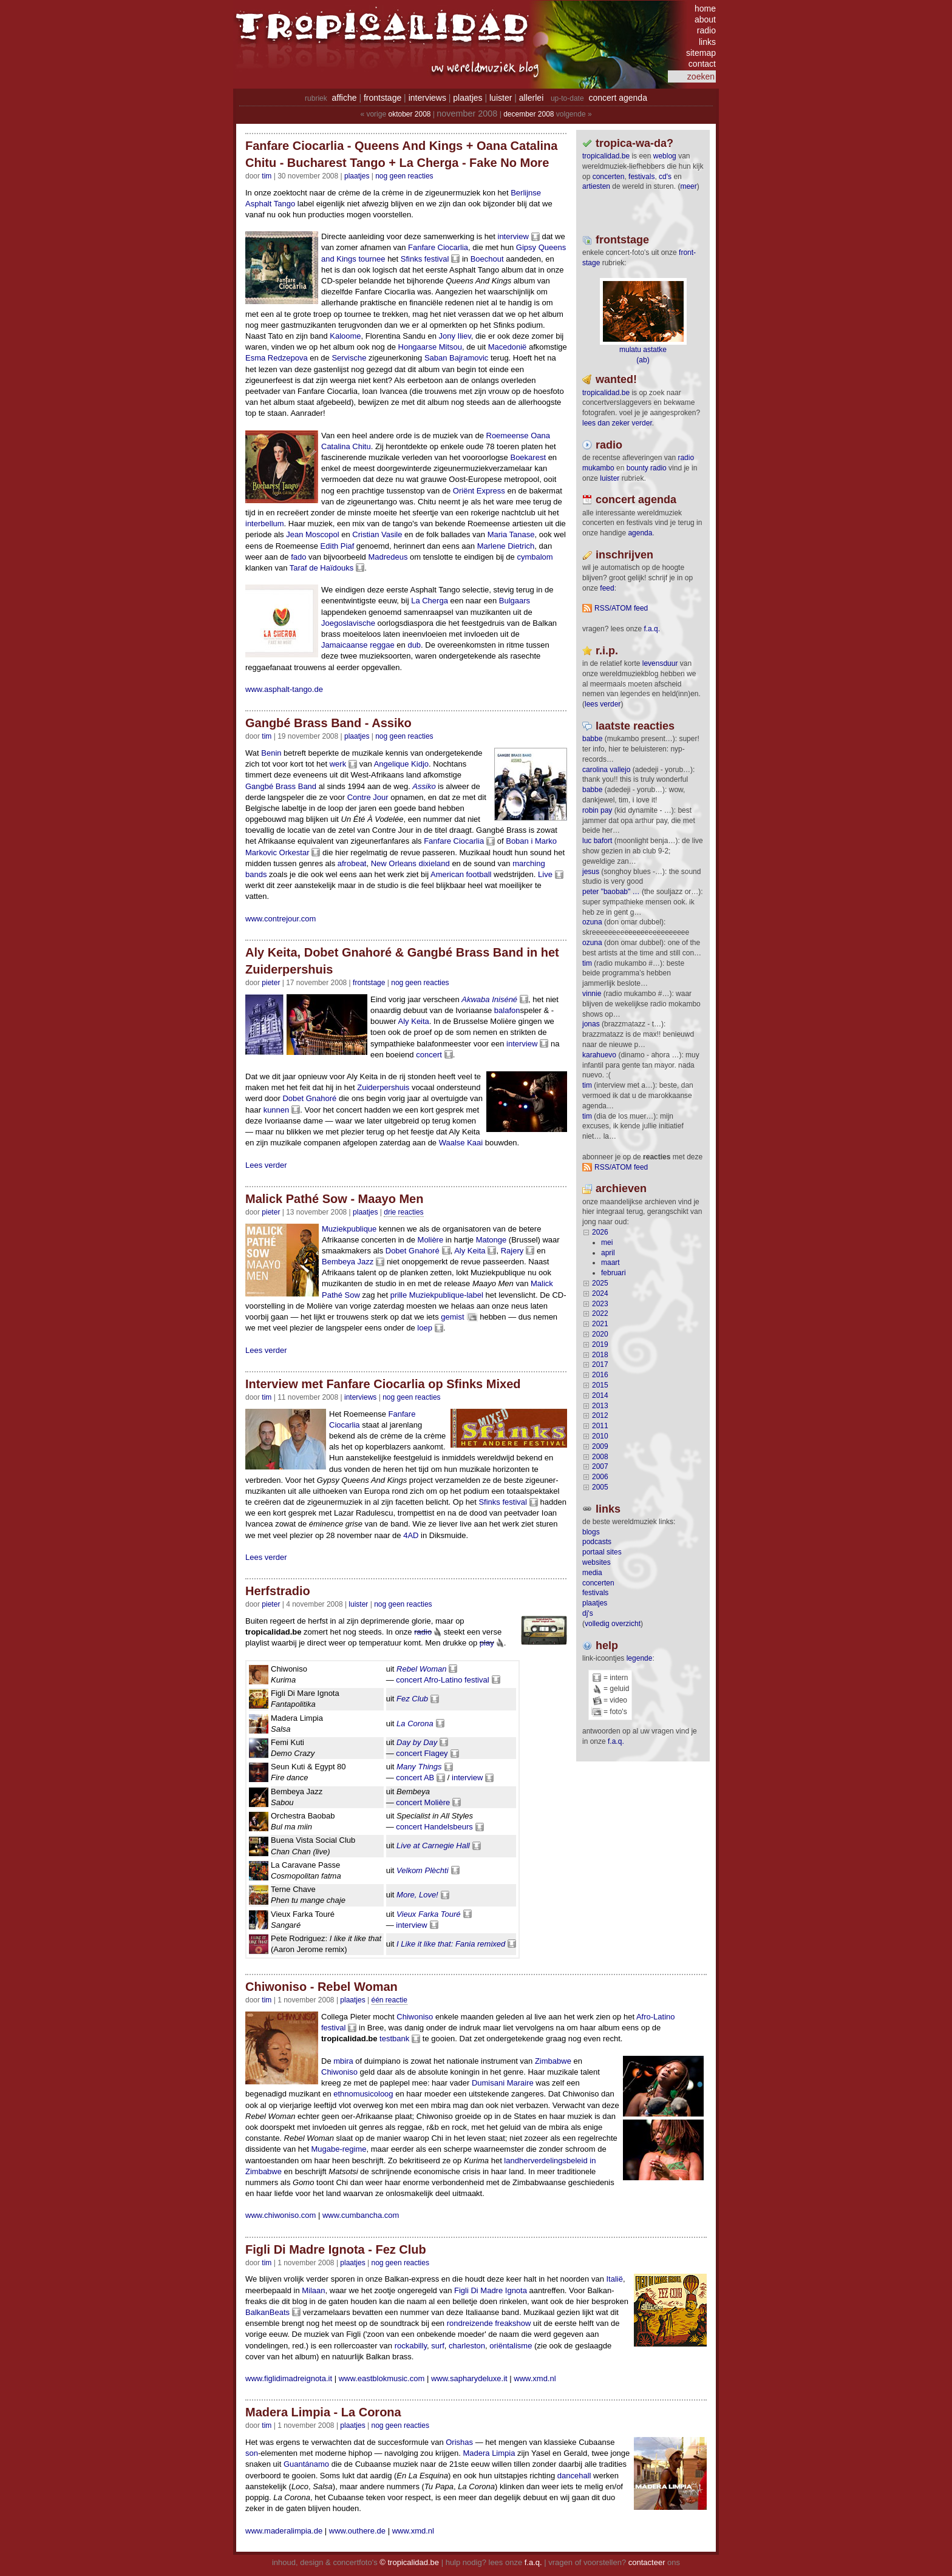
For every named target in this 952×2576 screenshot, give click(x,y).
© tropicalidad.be (409, 2562)
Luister (358, 1604)
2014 (600, 1395)
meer (688, 186)
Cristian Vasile (377, 534)
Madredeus (387, 556)
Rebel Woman (421, 1668)
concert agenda (617, 98)
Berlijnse (526, 192)
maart (610, 1262)
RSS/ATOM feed (621, 608)
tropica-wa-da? (634, 143)
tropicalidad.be (606, 156)
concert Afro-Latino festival (442, 1679)
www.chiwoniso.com (280, 2215)
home (705, 8)
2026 (600, 1232)
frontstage (382, 98)
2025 (600, 1283)
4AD (410, 1535)
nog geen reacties (404, 176)
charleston (467, 2345)
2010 (600, 1436)
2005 (600, 1487)
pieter (271, 982)
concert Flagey (421, 1753)
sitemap (701, 53)
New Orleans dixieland (410, 863)
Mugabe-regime (338, 2149)
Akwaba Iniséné (489, 999)
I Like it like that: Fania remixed (450, 1943)
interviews (427, 98)
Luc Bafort (597, 840)
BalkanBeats (267, 2312)
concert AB (415, 1777)
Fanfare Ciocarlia (438, 247)
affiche (344, 98)
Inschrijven (624, 555)
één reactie (389, 2000)
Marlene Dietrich (506, 546)
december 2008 (528, 114)
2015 (600, 1385)
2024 (600, 1293)
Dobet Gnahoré (309, 1098)
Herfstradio (277, 1591)
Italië (615, 2278)
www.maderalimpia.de (283, 2530)
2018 (600, 1355)
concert (429, 1054)
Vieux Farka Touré (428, 1914)
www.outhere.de (357, 2530)
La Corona (414, 1723)
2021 (600, 1324)
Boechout (487, 258)
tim (587, 963)
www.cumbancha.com (360, 2215)
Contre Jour (368, 797)
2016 (600, 1375)
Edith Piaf (338, 546)
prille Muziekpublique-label (436, 1295)
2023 (600, 1304)
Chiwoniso (414, 2016)
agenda (640, 533)
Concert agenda (636, 499)
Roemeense (507, 435)
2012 (600, 1415)
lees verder (602, 704)
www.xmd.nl (535, 2378)
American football (460, 874)
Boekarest (528, 457)
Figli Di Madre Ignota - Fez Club (335, 2249)
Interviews (360, 1397)
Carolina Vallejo (606, 769)
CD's (665, 176)
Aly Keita (413, 1021)
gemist (452, 1316)
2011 (600, 1426)
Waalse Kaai (461, 1142)
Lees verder (266, 1165)
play (487, 1642)
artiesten (596, 186)
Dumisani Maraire (503, 2082)
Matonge (491, 1239)
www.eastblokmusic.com (382, 2378)
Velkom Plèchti (422, 1870)
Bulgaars (514, 600)
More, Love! (417, 1894)
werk (338, 763)
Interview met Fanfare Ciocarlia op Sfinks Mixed (382, 1384)
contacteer (646, 2562)
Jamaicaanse (344, 644)
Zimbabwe (553, 2061)
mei (607, 1242)
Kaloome (345, 336)
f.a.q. (616, 1741)
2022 (600, 1313)
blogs (591, 1532)
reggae (382, 644)
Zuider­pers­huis (383, 1087)
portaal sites (602, 1552)
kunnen (277, 1109)
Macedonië (507, 346)
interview (513, 236)
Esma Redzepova (276, 357)
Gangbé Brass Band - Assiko (328, 723)
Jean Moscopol (312, 534)
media (592, 1572)
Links (608, 1509)
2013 (600, 1406)
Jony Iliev (454, 336)
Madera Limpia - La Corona (323, 2412)
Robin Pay (597, 810)
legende (640, 1658)
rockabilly (411, 2345)
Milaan (313, 2290)
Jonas (591, 1024)
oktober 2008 (409, 114)
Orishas (459, 2442)
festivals (641, 176)
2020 (600, 1334)
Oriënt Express (479, 490)
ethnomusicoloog (363, 2093)
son (251, 2453)
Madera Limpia (489, 2453)
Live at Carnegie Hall (433, 1845)
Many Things (418, 1766)
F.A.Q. (652, 629)
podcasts (596, 1541)
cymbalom (534, 556)
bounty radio (647, 468)
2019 (600, 1344)
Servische (349, 357)
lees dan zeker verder (617, 423)
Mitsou (450, 346)
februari (613, 1273)
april (608, 1253)
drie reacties (403, 1212)
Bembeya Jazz (347, 1261)
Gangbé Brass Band (280, 786)
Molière (431, 1239)
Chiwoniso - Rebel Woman (321, 1986)
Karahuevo (599, 1055)
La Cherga (429, 600)
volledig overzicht (613, 1623)
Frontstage (369, 982)
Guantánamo (306, 2464)
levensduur (660, 663)
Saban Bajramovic (456, 357)
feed (607, 588)
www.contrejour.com (280, 918)
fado (298, 556)
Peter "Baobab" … (611, 891)
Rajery (512, 1250)
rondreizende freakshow (489, 2323)
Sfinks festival (425, 258)
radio (706, 30)
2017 (600, 1364)
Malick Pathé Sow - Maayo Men (334, 1198)
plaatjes (467, 98)
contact (702, 64)
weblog (664, 156)
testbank (394, 2038)
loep (424, 1327)
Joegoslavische (348, 623)
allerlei (531, 98)
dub (414, 644)
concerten (609, 176)
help (607, 1645)
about (705, 19)
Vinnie (591, 993)
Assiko (423, 786)
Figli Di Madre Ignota (490, 2290)
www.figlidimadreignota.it (288, 2378)
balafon (507, 1010)
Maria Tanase (511, 534)
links (707, 42)
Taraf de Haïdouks (322, 567)
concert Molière (423, 1802)
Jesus (590, 871)
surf (437, 2345)
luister (500, 98)
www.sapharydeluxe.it (469, 2378)
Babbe (592, 738)
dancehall (574, 2475)
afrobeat (352, 863)
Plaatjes (356, 176)
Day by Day (416, 1742)
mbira (343, 2061)
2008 (600, 1456)
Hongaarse (417, 346)
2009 (600, 1446)
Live (545, 874)
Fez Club (412, 1698)
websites (596, 1562)
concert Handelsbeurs (434, 1826)
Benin (271, 753)
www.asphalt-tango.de (284, 689)
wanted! (616, 379)
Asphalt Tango (270, 203)
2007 (600, 1466)
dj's (587, 1613)
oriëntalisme (510, 2345)
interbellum (264, 523)
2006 (600, 1477)
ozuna (592, 922)
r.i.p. (607, 651)
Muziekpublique (349, 1228)
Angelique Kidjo (401, 763)
